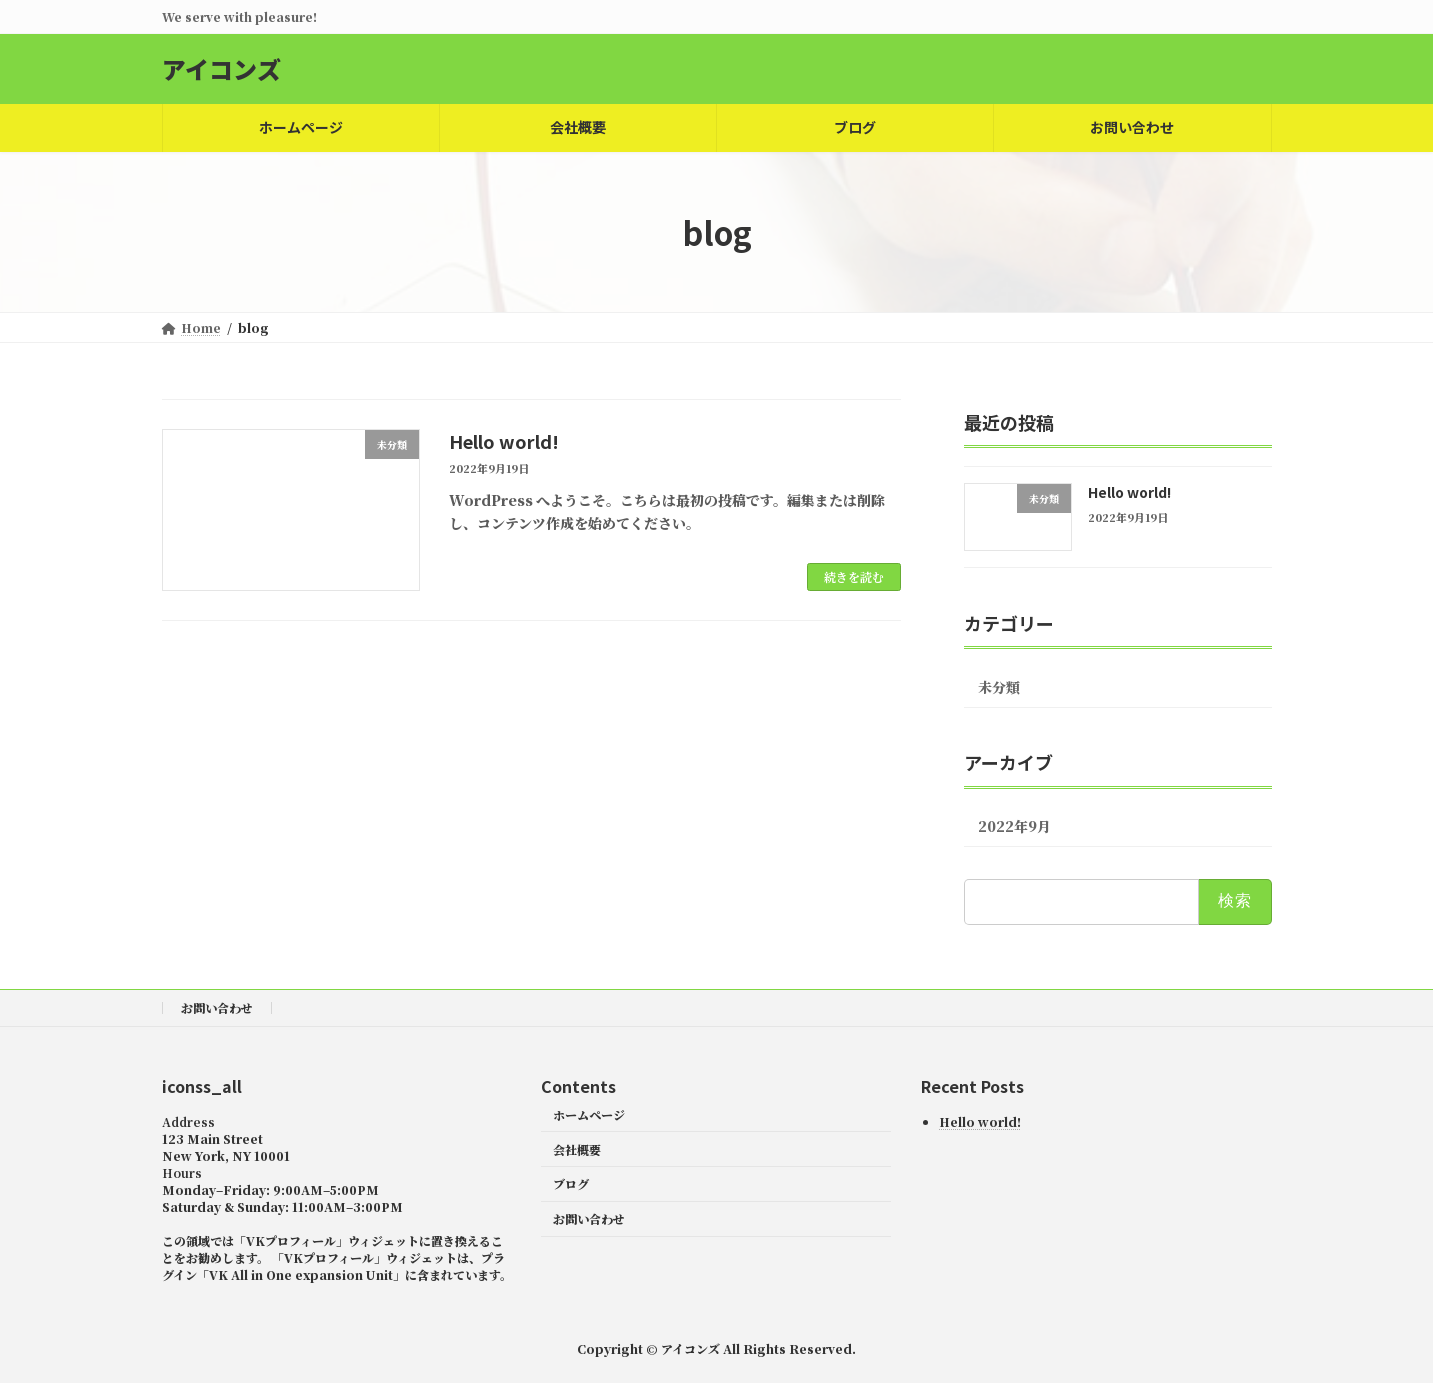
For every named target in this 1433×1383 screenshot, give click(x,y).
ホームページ (589, 1113)
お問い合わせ (217, 1007)
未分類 (999, 687)
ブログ (571, 1183)
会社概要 (577, 1148)
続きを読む (854, 576)
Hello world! (504, 441)
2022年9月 (1014, 826)
